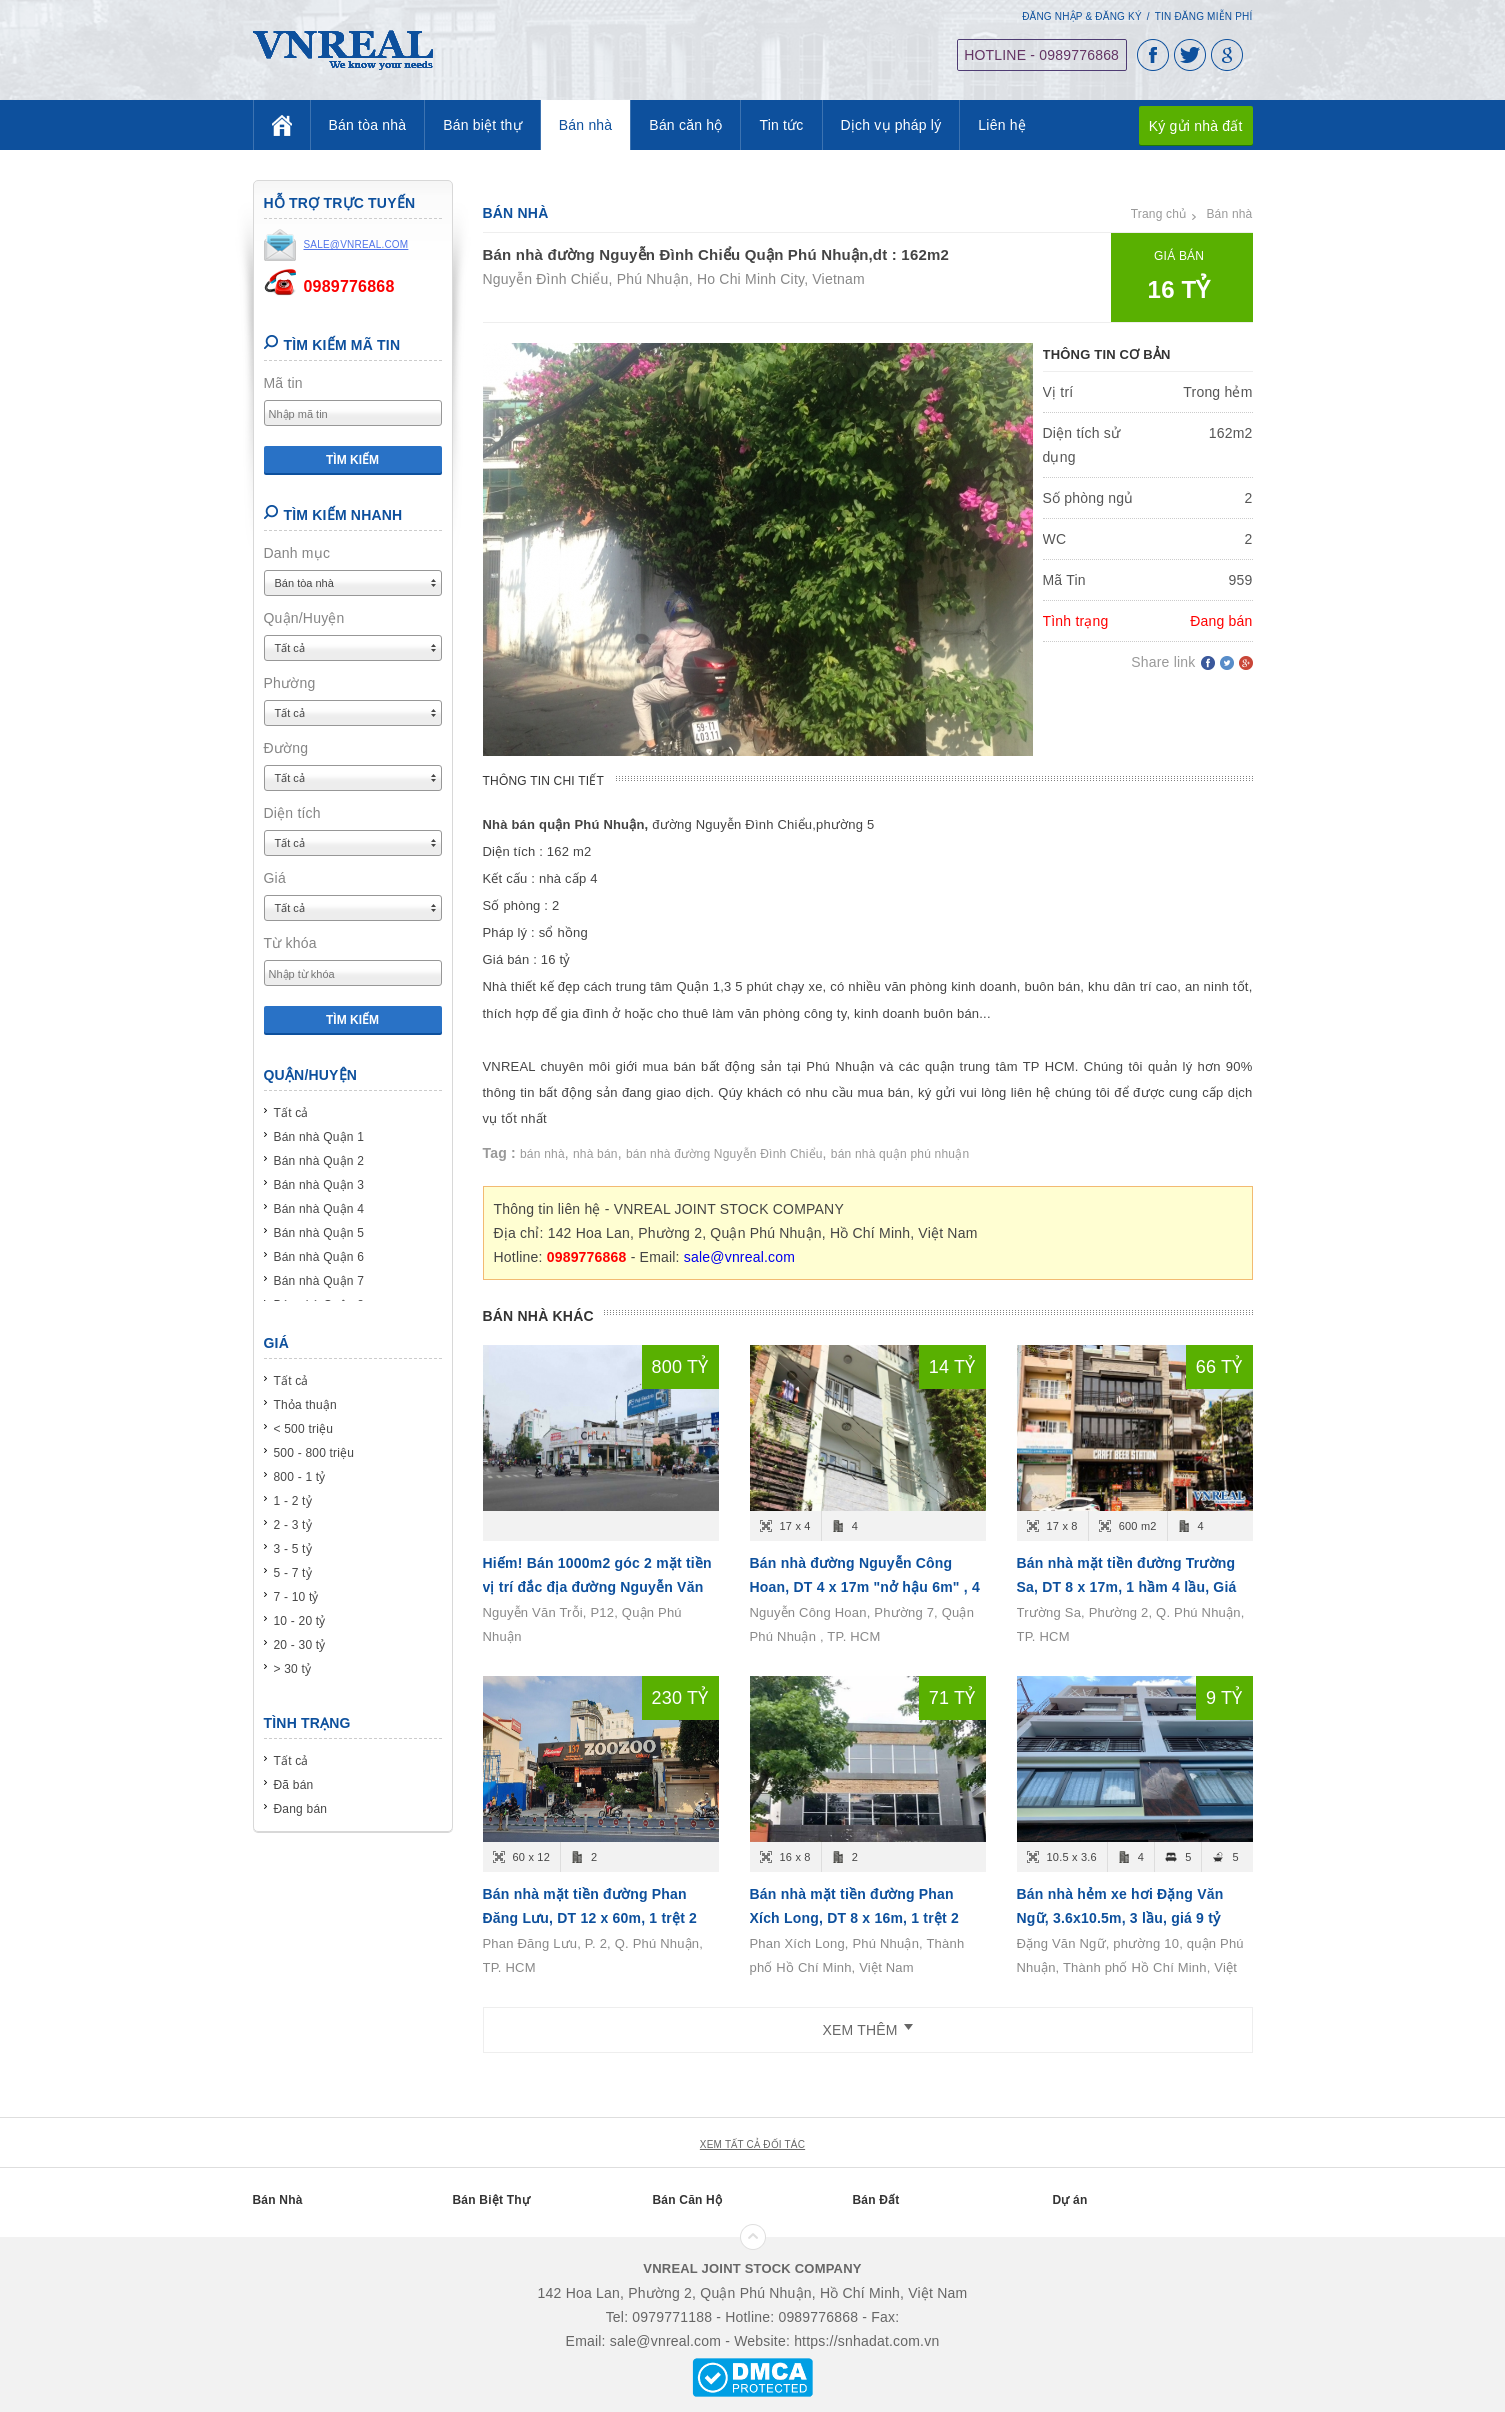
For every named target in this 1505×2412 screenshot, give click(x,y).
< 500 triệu (304, 1429)
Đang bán (301, 1809)
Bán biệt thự (482, 125)
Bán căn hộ (685, 125)
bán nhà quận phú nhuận (900, 1154)
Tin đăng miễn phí (1204, 16)
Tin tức (781, 125)
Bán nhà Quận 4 (319, 1209)
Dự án (1070, 2200)
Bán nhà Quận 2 (319, 1161)
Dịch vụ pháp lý (891, 125)
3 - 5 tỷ (293, 1549)
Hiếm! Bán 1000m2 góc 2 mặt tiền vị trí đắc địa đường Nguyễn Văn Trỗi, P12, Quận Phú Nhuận (597, 1587)
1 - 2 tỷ (293, 1501)
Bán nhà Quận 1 (319, 1137)
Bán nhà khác (538, 1316)
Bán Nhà (278, 2200)
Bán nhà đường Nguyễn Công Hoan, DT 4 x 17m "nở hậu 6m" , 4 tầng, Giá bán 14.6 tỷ (865, 1587)
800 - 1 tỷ (300, 1477)
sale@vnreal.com (739, 1257)
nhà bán (595, 1154)
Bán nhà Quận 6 (319, 1257)
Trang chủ (1159, 214)
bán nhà (542, 1154)
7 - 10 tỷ (296, 1597)
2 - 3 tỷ (293, 1525)
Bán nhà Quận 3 (319, 1185)
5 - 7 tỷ (293, 1573)
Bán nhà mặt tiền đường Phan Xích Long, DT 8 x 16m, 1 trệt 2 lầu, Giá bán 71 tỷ (854, 1918)
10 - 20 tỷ (300, 1621)
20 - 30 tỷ (300, 1645)
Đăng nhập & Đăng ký (1082, 16)
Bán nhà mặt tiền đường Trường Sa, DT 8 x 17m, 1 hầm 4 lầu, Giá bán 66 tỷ (1127, 1587)
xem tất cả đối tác (752, 2144)
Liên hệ (1002, 125)
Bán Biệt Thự (491, 2200)
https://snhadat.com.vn (866, 2341)
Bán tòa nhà (368, 125)
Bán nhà (586, 125)
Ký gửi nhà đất (1196, 125)
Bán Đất (876, 2200)
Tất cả (291, 1113)
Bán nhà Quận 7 (319, 1281)
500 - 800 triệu (314, 1453)
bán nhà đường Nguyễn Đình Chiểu (724, 1154)
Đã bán (294, 1785)
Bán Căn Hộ (688, 2200)
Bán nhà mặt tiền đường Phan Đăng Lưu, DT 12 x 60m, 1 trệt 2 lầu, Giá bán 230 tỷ (590, 1918)
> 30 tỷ (293, 1669)
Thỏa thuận (305, 1405)
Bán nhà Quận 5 (319, 1233)
